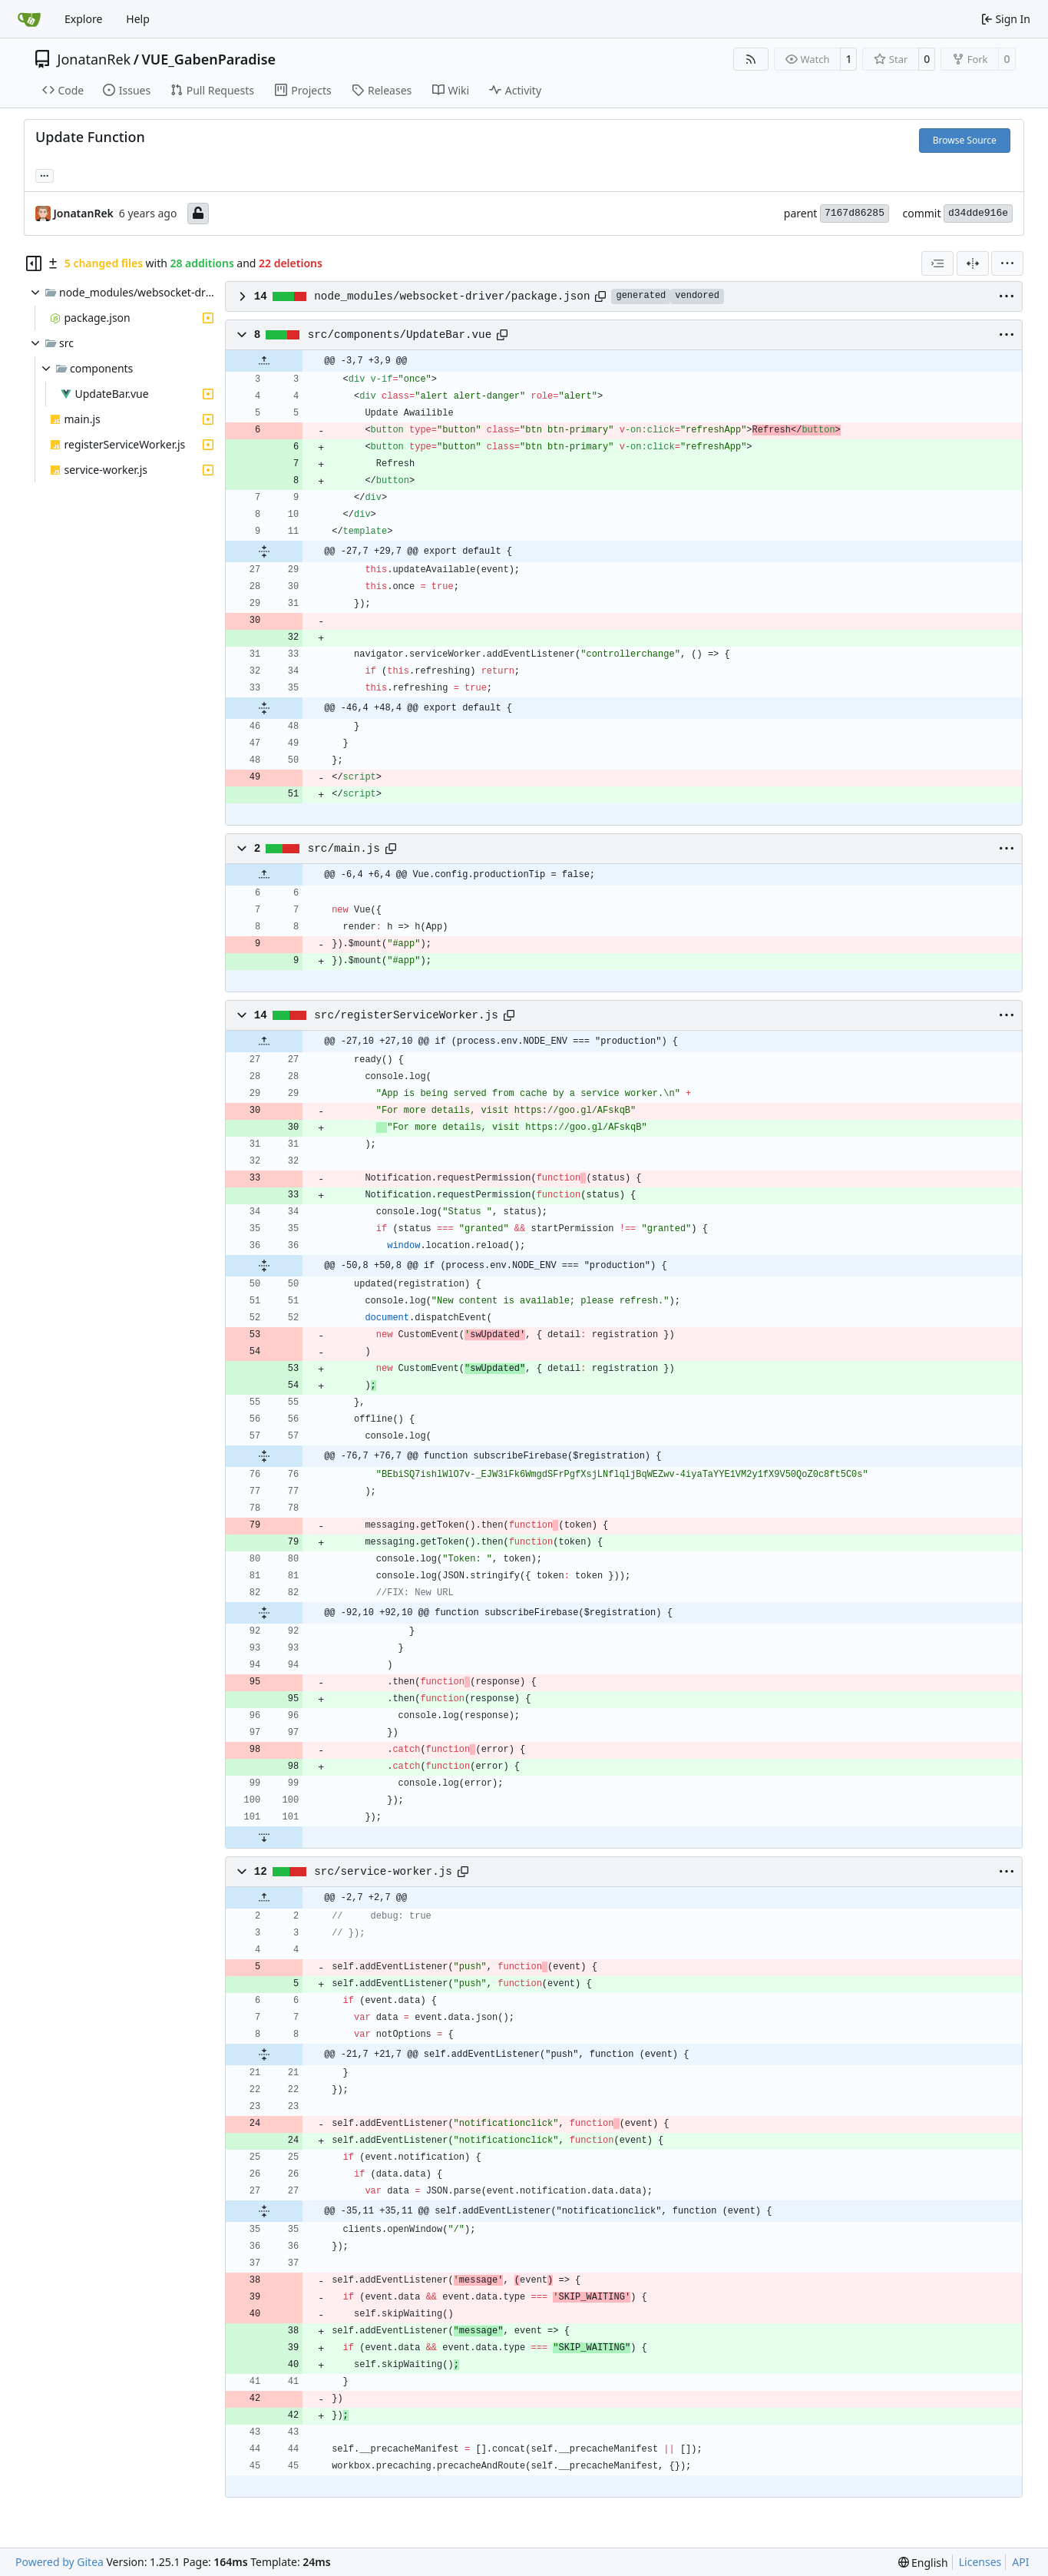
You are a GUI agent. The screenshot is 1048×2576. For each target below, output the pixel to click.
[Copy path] (600, 296)
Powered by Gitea (59, 2561)
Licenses (980, 2561)
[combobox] (937, 263)
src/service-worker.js (383, 1872)
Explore (83, 19)
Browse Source (965, 140)
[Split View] (973, 263)
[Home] (29, 19)
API (1020, 2561)
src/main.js (344, 849)
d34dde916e (978, 213)
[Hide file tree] (33, 263)
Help (138, 19)
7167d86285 (854, 213)
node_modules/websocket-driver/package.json (452, 296)
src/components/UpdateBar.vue (399, 335)
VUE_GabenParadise (208, 59)
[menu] (1007, 263)
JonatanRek (94, 59)
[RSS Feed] (751, 59)
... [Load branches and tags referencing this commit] (44, 174)
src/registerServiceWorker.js (406, 1015)
